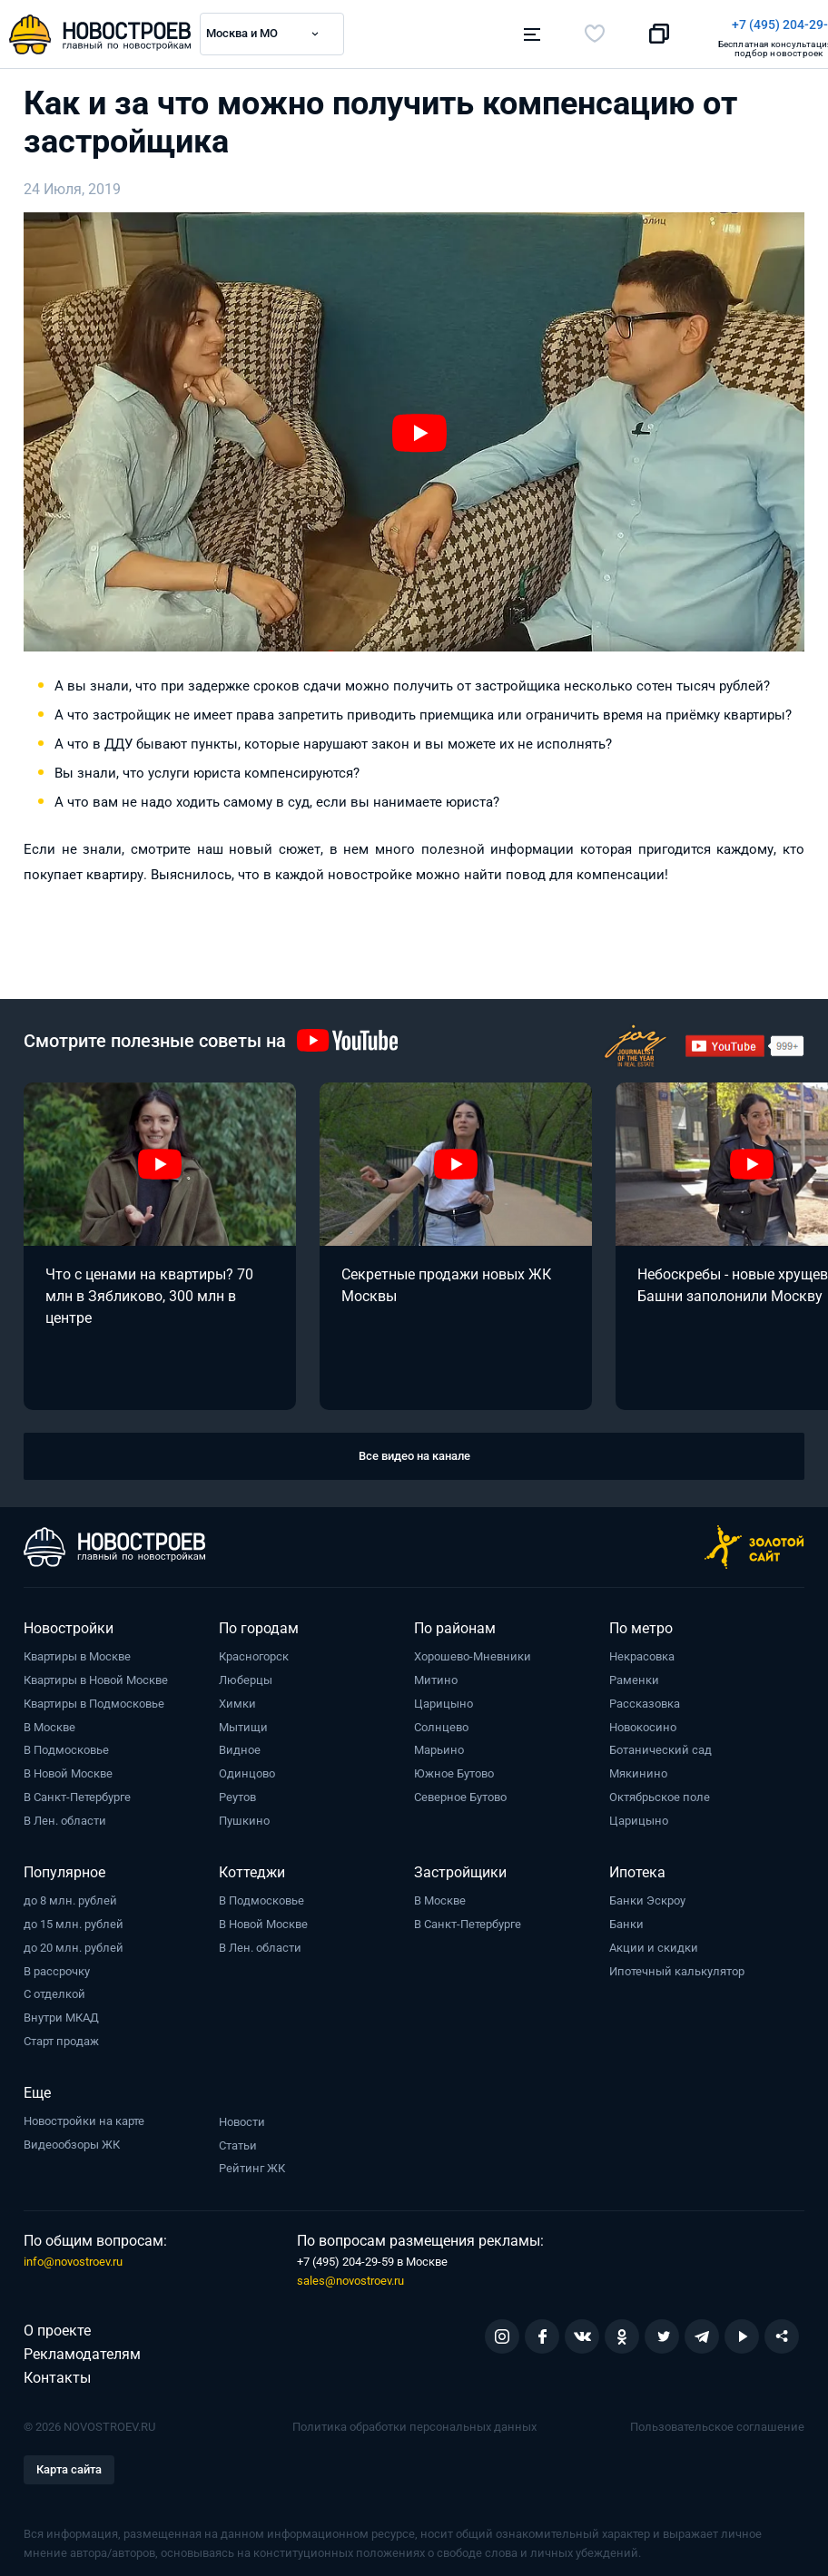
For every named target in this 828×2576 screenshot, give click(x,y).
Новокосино (642, 1722)
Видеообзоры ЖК (72, 2139)
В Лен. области (65, 1815)
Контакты (57, 2372)
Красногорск (254, 1651)
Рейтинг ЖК (252, 2163)
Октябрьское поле (659, 1791)
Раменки (634, 1674)
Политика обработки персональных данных (414, 2421)
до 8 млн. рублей (70, 1895)
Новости (242, 2116)
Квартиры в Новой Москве (96, 1674)
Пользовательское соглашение (717, 2421)
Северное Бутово (460, 1791)
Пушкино (244, 1815)
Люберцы (245, 1674)
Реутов (237, 1791)
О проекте (57, 2325)
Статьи (238, 2140)
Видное (240, 1745)
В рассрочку (57, 1966)
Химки (237, 1698)
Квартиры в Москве (77, 1651)
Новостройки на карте (84, 2115)
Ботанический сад (660, 1745)
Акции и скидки (653, 1942)
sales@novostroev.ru (350, 2275)
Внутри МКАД (61, 2012)
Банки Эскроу (647, 1895)
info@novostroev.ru (73, 2256)
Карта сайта (69, 2464)
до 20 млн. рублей (73, 1942)
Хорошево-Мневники (472, 1651)
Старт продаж (61, 2035)
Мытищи (243, 1722)
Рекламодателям (82, 2348)
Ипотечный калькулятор (676, 1966)
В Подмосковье (66, 1745)
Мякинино (638, 1768)
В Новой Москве (68, 1768)
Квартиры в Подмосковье (94, 1698)
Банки (626, 1918)
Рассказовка (644, 1698)
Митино (436, 1674)
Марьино (439, 1745)
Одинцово (247, 1768)
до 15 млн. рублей (73, 1918)
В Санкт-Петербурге (77, 1791)
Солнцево (441, 1722)
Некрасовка (642, 1651)
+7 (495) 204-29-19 (497, 24)
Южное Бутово (454, 1768)
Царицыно (443, 1698)
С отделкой (54, 1988)
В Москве (49, 1722)
